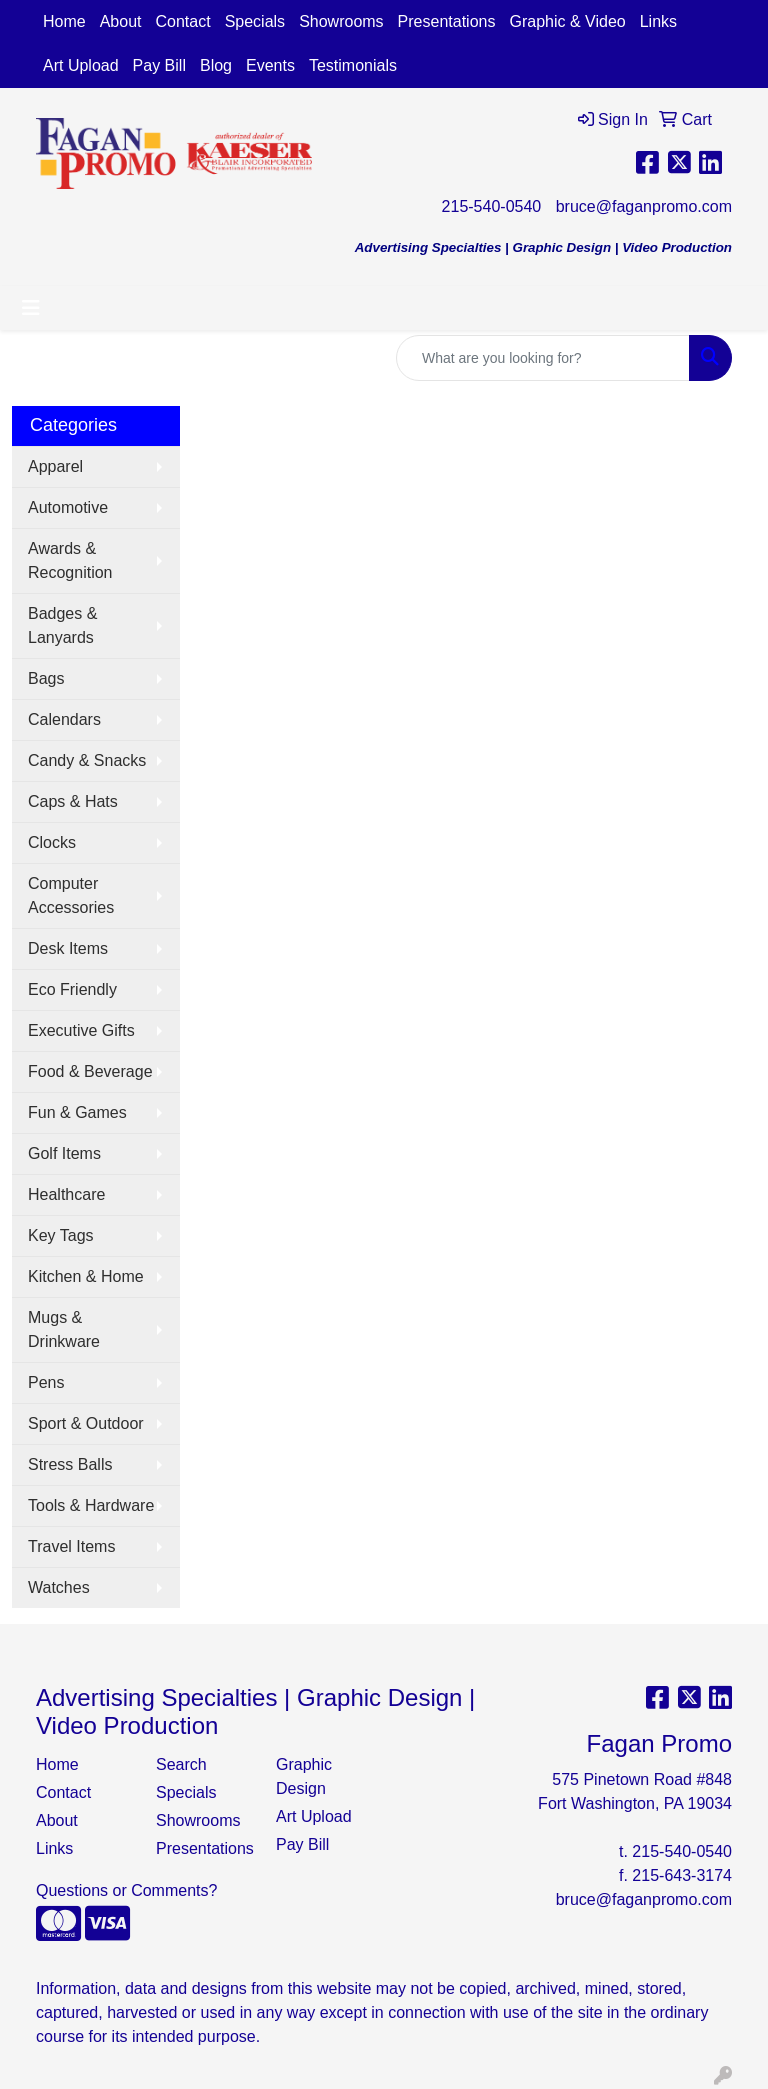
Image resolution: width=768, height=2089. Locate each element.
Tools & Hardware (91, 1505)
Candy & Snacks (87, 760)
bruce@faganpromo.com (644, 206)
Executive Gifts (81, 1030)
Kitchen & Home (86, 1276)
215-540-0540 (492, 206)
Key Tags (61, 1235)
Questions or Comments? (126, 1890)
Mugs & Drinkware (64, 1329)
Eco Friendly (72, 989)
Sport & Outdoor (86, 1423)
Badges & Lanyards (62, 625)
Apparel (55, 466)
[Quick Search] (543, 358)
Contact (183, 21)
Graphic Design (304, 1776)
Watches (59, 1587)
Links (658, 21)
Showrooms (341, 21)
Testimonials (353, 65)
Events (270, 65)
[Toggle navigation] (31, 308)
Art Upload (81, 65)
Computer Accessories (71, 895)
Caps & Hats (73, 801)
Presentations (447, 21)
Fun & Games (77, 1112)
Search (181, 1764)
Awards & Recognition (70, 560)
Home (64, 21)
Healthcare (66, 1194)
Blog (216, 65)
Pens (46, 1382)
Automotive (68, 507)
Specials (255, 21)
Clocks (52, 842)
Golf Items (64, 1153)
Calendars (64, 719)
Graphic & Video (567, 21)
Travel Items (71, 1546)
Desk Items (68, 948)
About (121, 21)
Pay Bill (159, 65)
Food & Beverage (90, 1071)
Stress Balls (70, 1464)
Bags (46, 678)
